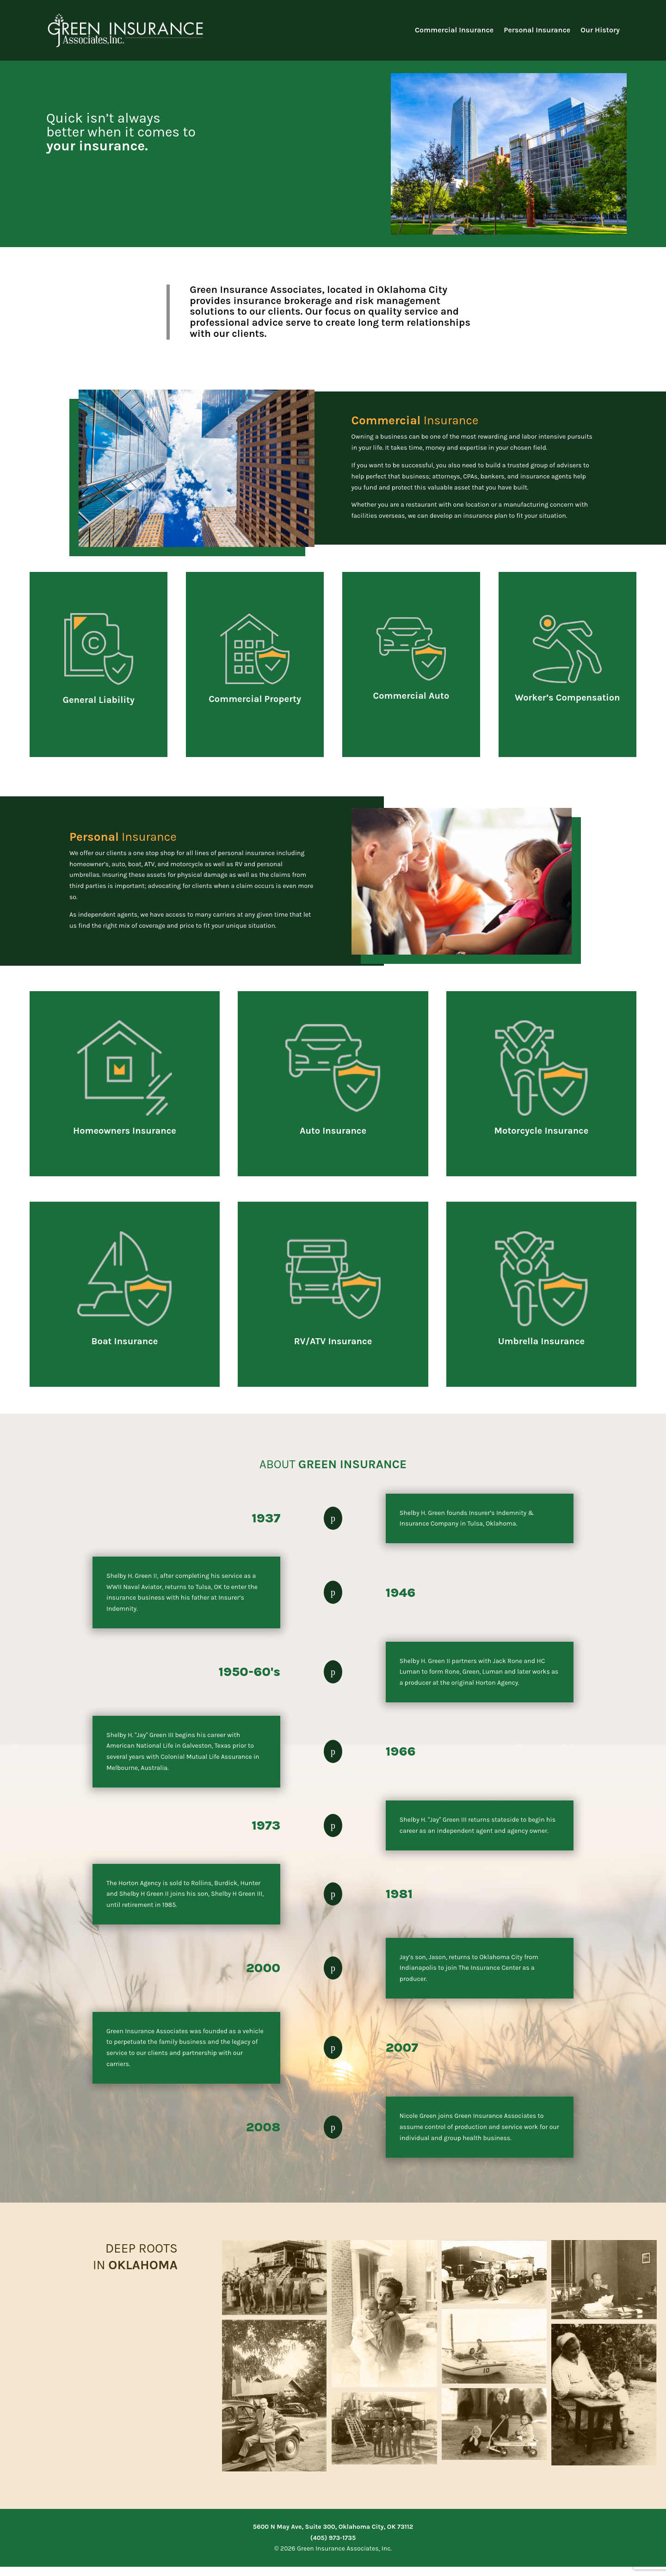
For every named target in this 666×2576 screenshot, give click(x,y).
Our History (600, 29)
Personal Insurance (537, 29)
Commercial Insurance (454, 29)
